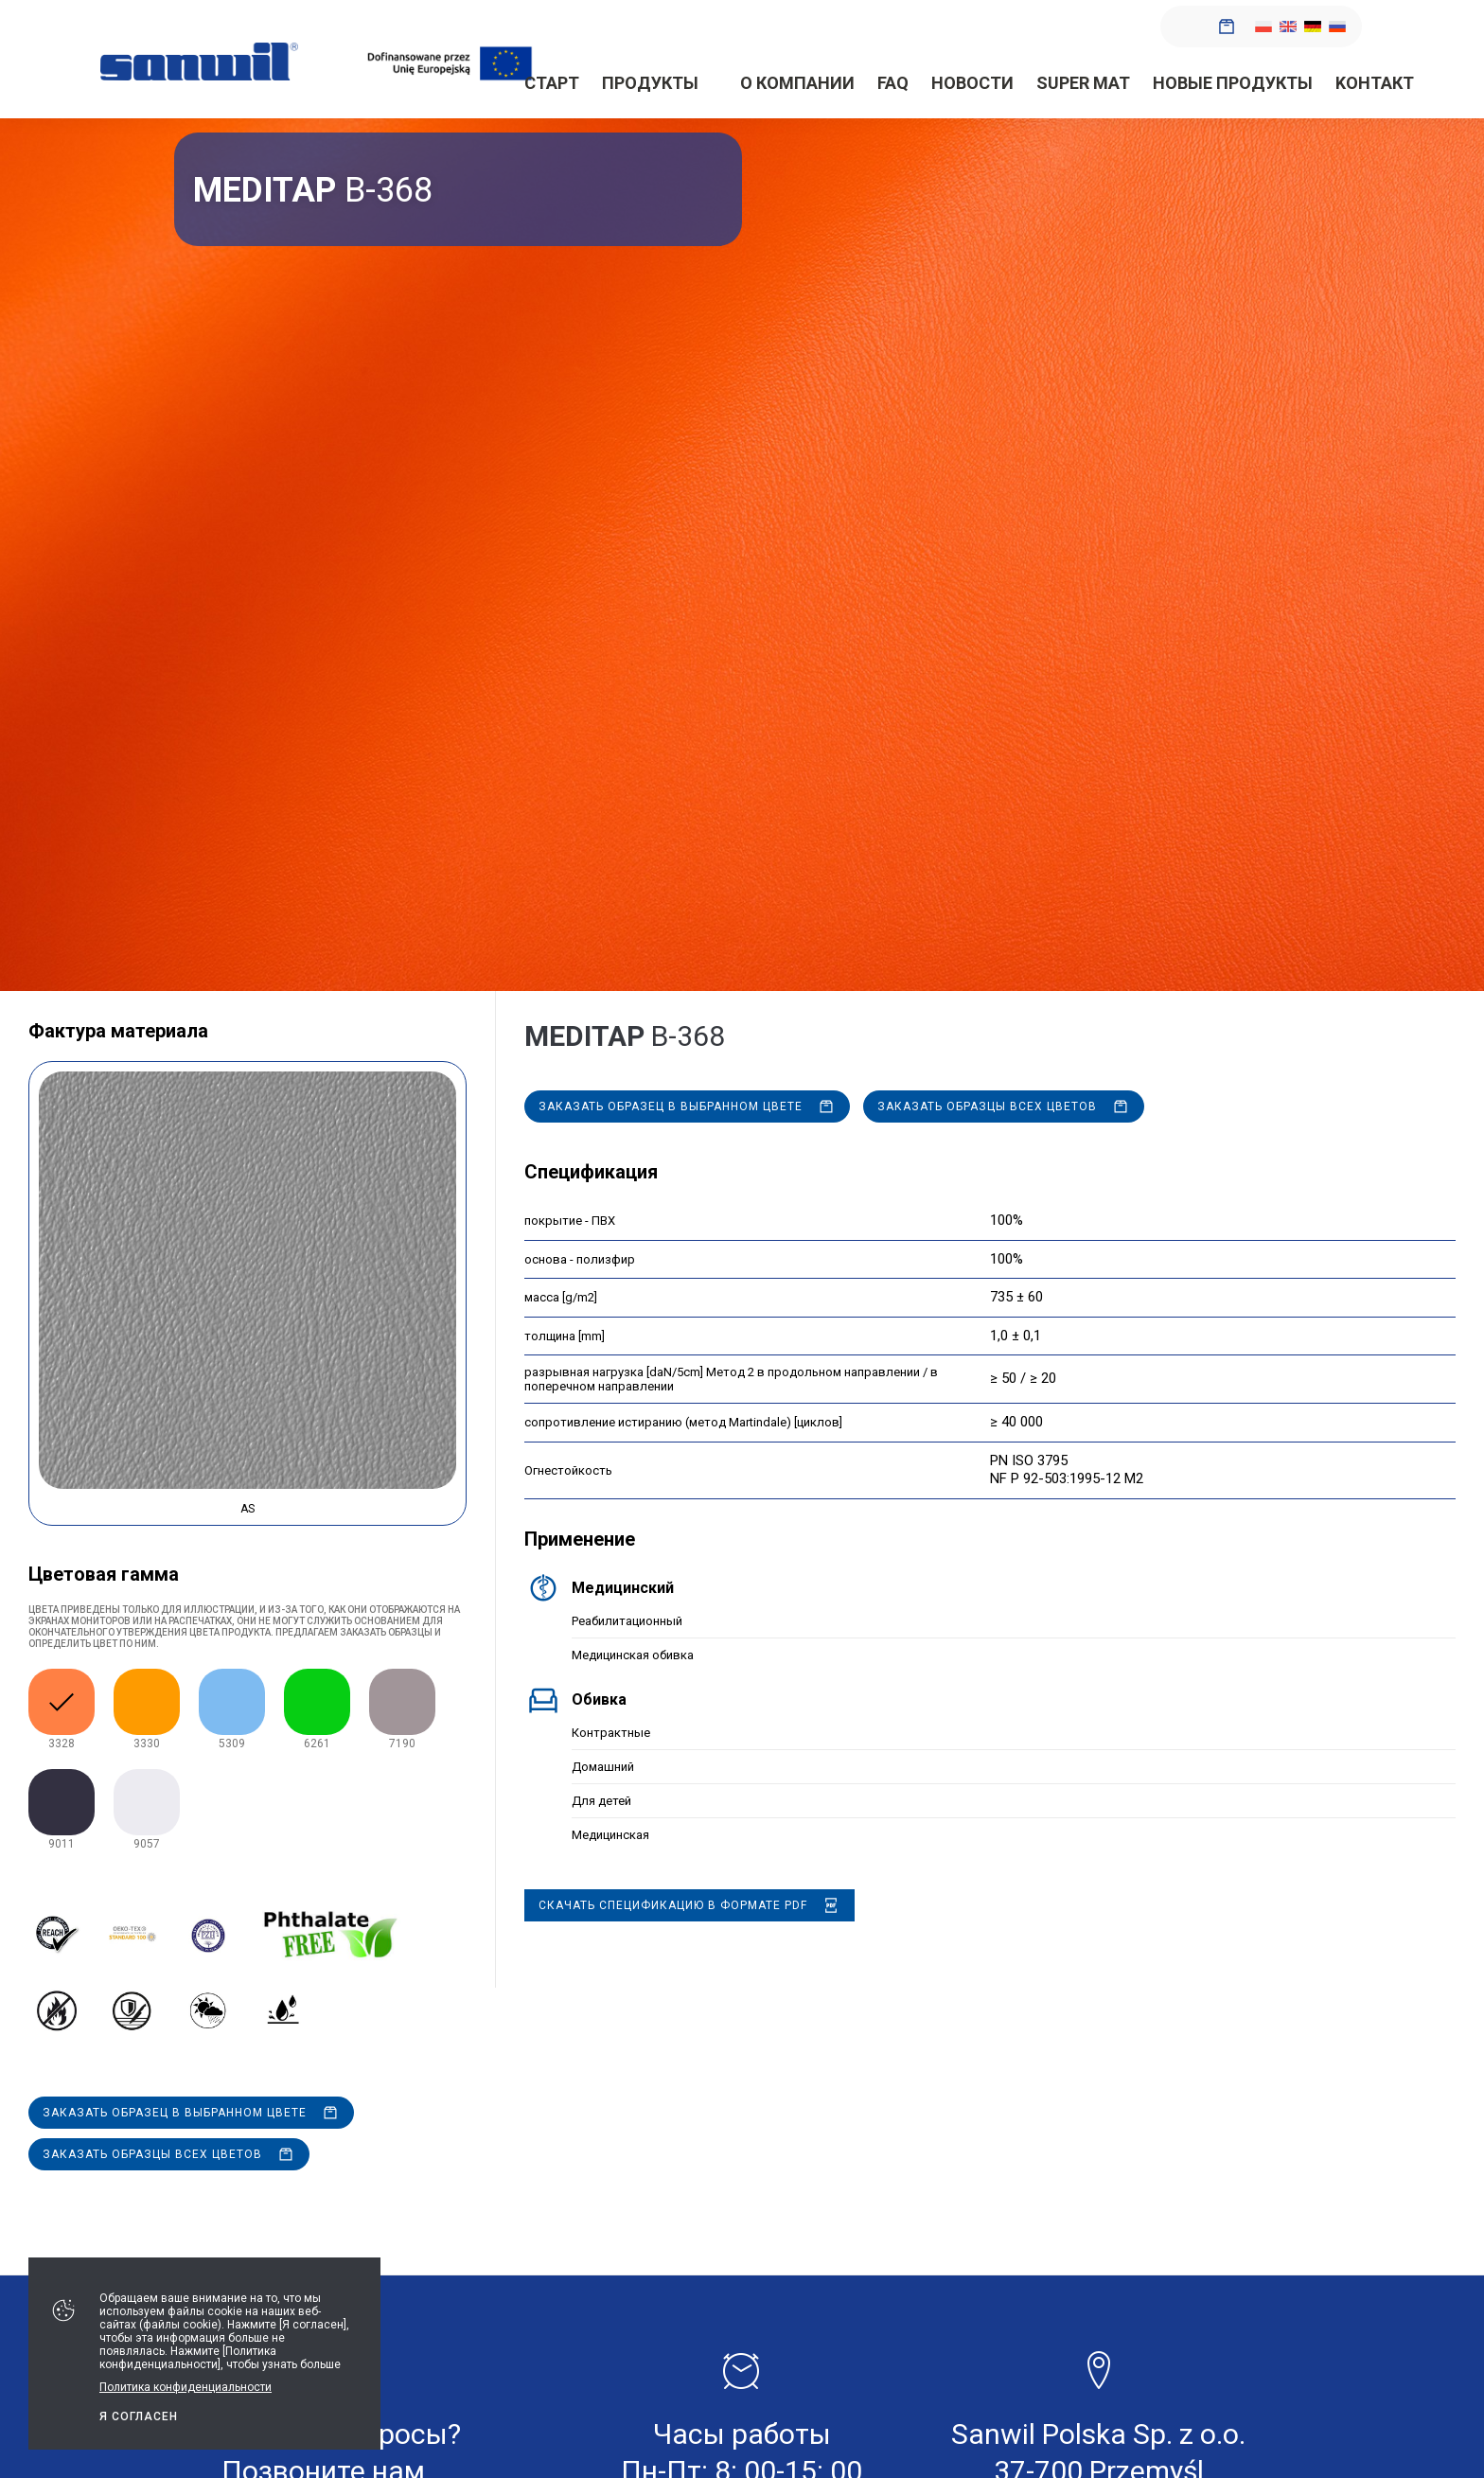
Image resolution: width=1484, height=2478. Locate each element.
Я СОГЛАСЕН (138, 2416)
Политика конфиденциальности (185, 2387)
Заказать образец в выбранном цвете (175, 2112)
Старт (551, 83)
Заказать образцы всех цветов (152, 2154)
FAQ (893, 83)
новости (972, 83)
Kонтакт (1374, 83)
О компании (797, 83)
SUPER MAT (1083, 83)
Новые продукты (1233, 83)
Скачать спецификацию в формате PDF (673, 1905)
